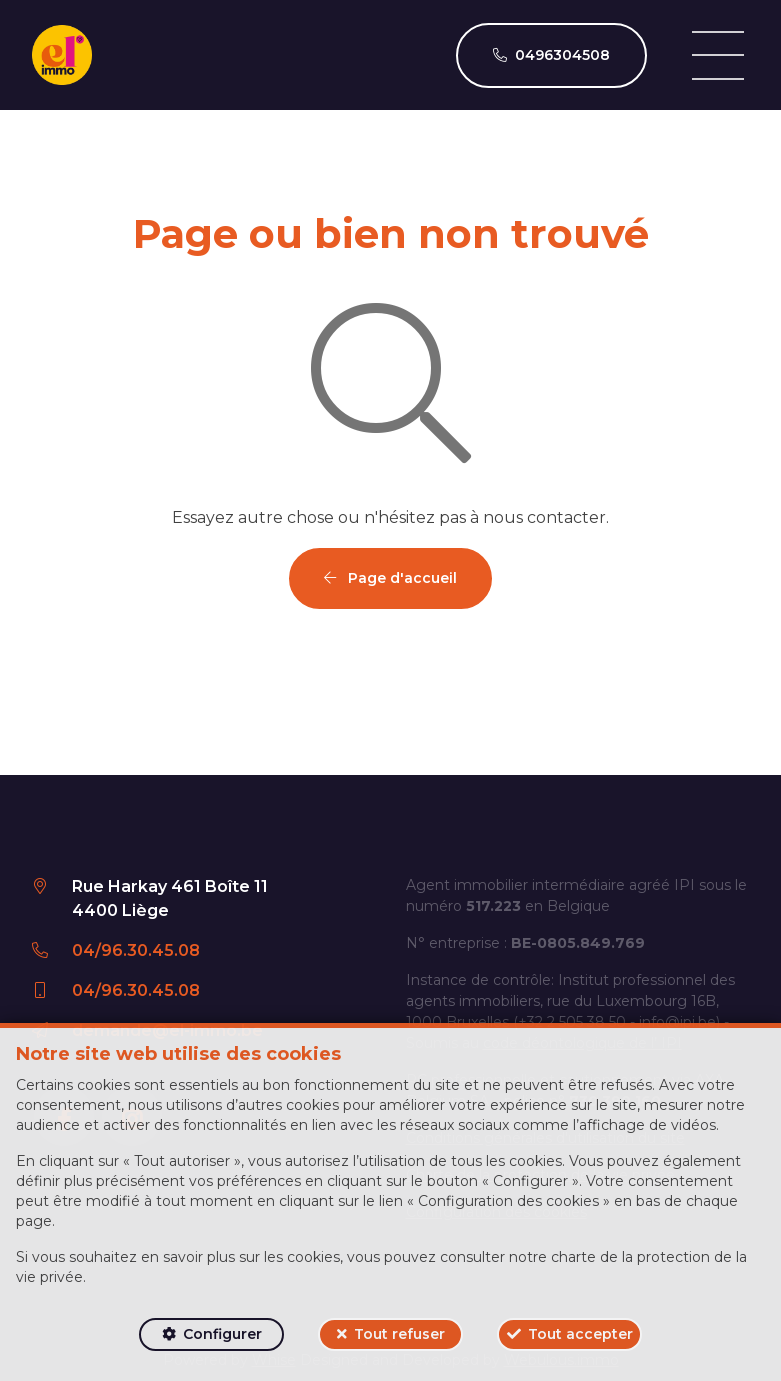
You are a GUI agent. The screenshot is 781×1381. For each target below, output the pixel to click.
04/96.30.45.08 (136, 950)
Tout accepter (580, 1334)
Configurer (222, 1334)
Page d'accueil (390, 578)
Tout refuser (399, 1334)
